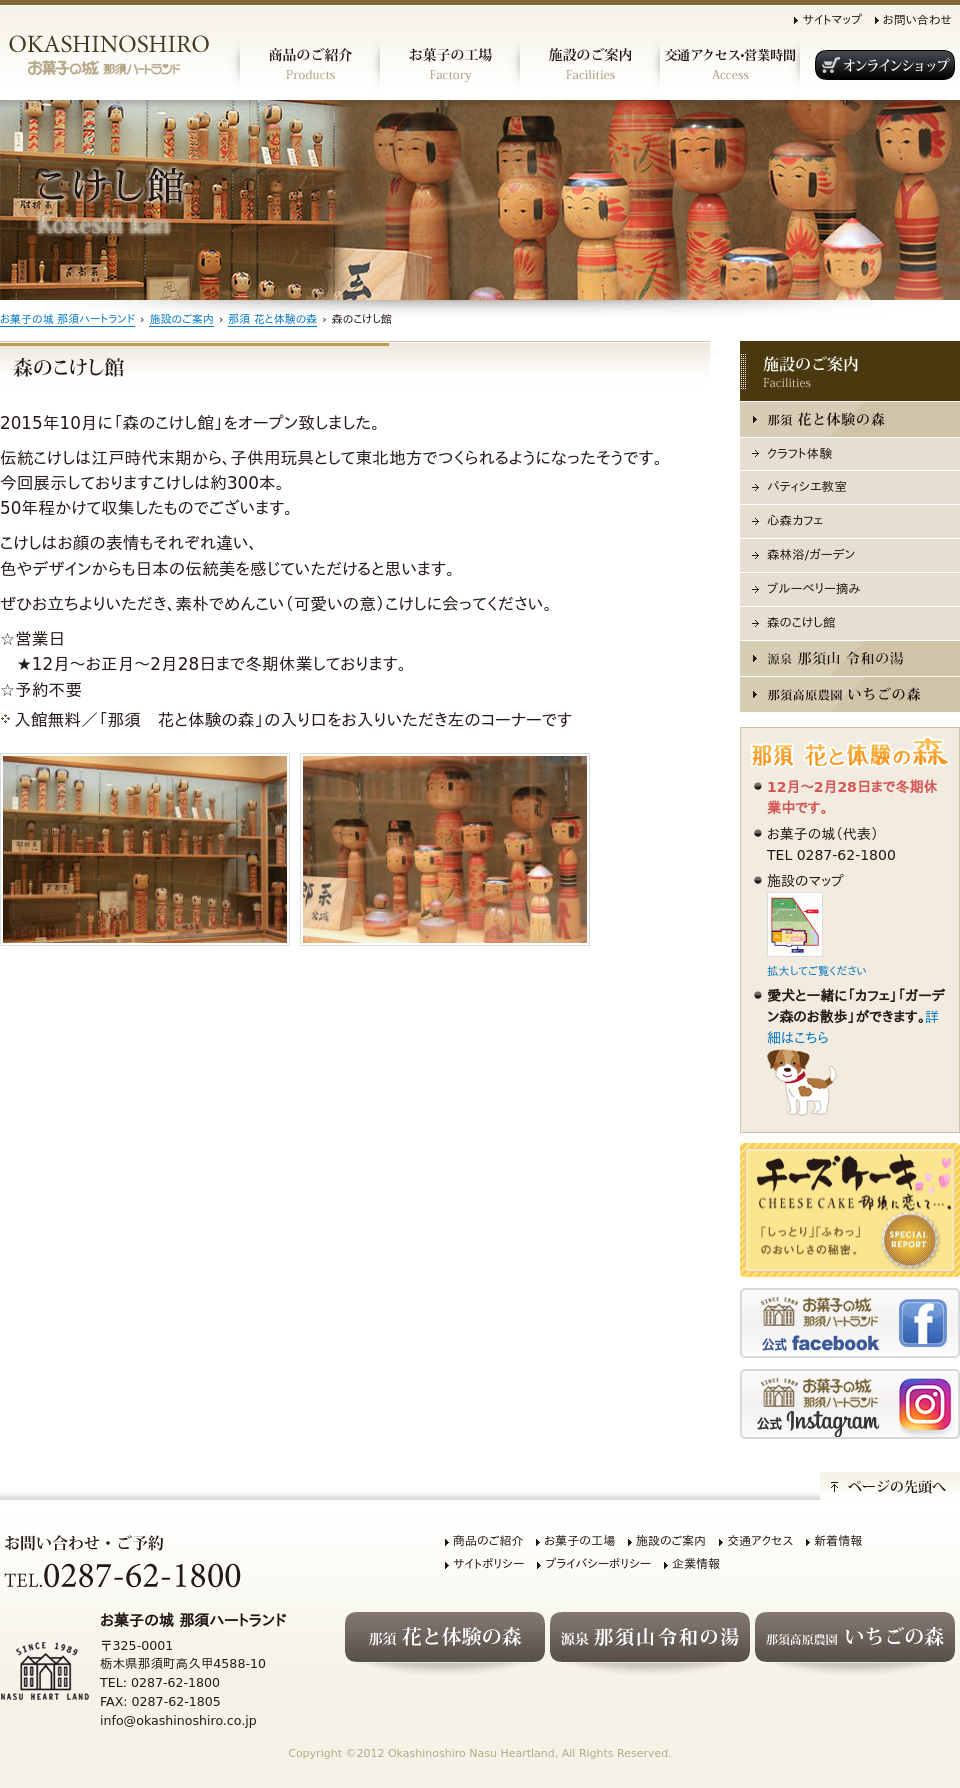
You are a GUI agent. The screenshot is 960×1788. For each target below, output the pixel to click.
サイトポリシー (488, 1564)
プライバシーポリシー (598, 1564)
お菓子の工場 (579, 1541)
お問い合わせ (917, 20)
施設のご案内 (181, 319)
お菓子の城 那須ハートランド (67, 319)
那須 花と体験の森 (272, 319)
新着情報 (838, 1541)
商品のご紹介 (488, 1541)
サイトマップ (831, 20)
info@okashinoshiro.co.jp (178, 1720)
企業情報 (696, 1564)
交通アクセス (760, 1541)
